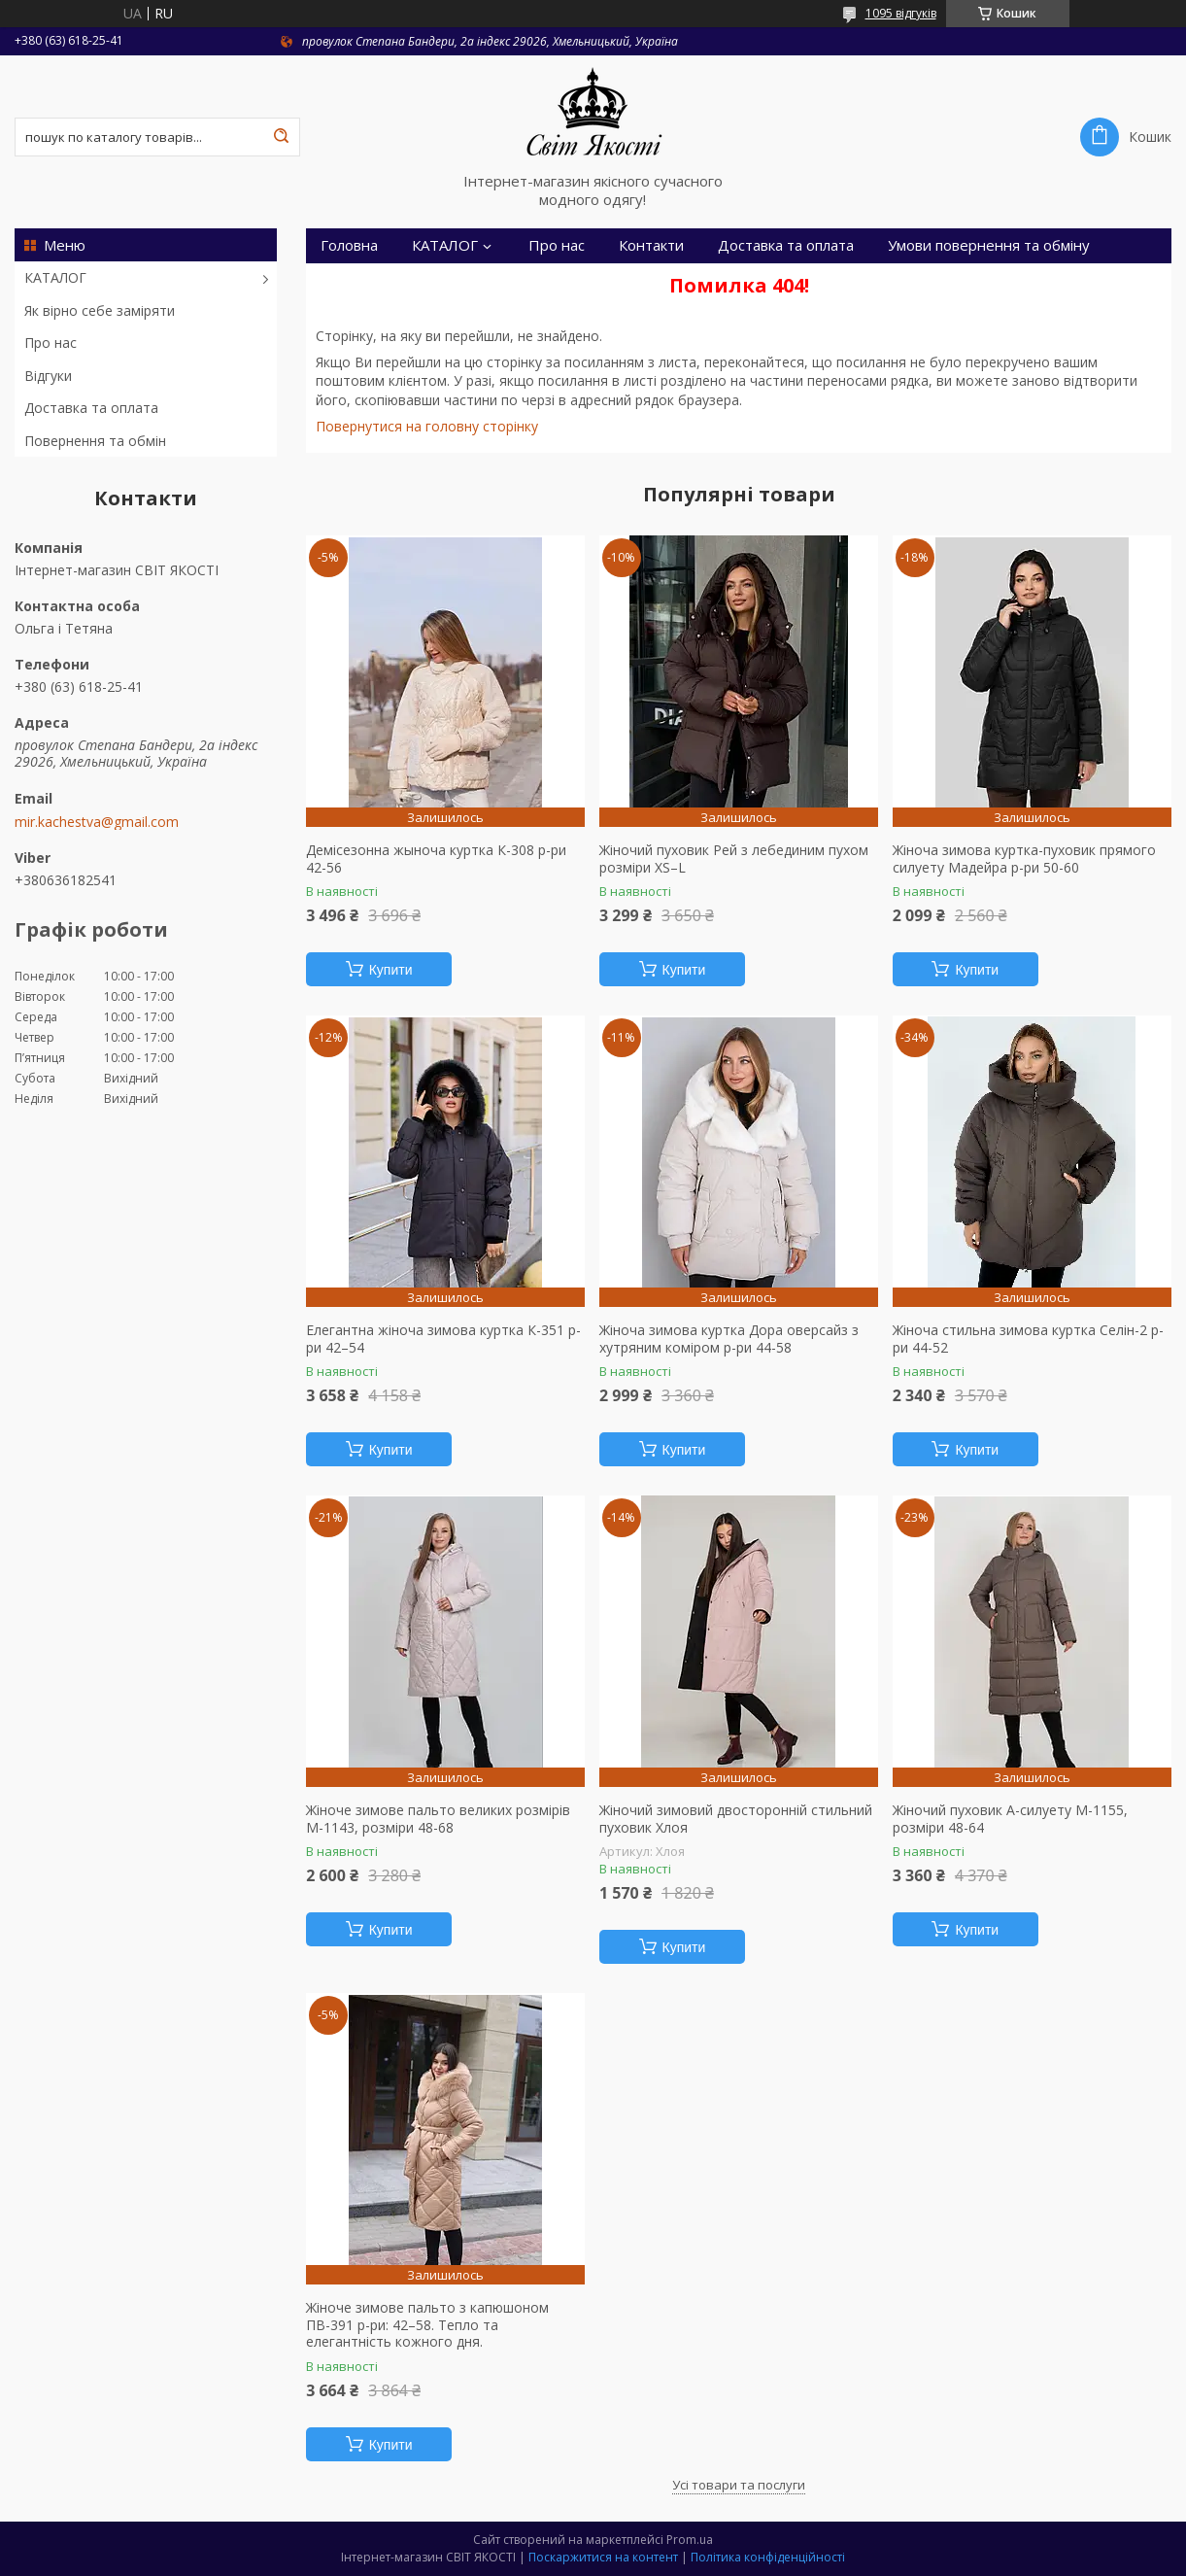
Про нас (50, 342)
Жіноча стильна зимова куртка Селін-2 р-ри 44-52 (1028, 1339)
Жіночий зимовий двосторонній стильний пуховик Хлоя (735, 1819)
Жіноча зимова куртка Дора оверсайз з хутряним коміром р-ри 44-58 (729, 1339)
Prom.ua (689, 2539)
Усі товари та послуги (738, 2484)
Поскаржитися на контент (603, 2557)
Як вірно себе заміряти (99, 310)
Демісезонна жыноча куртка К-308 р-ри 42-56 (436, 858)
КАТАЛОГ (55, 277)
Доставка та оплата (91, 407)
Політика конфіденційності (768, 2557)
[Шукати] (280, 137)
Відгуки (48, 375)
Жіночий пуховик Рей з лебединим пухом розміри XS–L (733, 858)
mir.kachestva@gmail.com (97, 822)
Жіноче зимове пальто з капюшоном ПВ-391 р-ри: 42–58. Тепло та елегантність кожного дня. (427, 2325)
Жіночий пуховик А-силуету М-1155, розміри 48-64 (1010, 1819)
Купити (391, 970)
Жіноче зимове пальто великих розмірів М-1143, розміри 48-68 (438, 1819)
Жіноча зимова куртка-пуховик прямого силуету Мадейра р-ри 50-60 (1024, 858)
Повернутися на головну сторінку (427, 426)
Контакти (651, 245)
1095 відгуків (900, 13)
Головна (349, 245)
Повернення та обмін (95, 440)
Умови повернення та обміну (989, 245)
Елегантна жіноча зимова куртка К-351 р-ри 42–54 (443, 1339)
